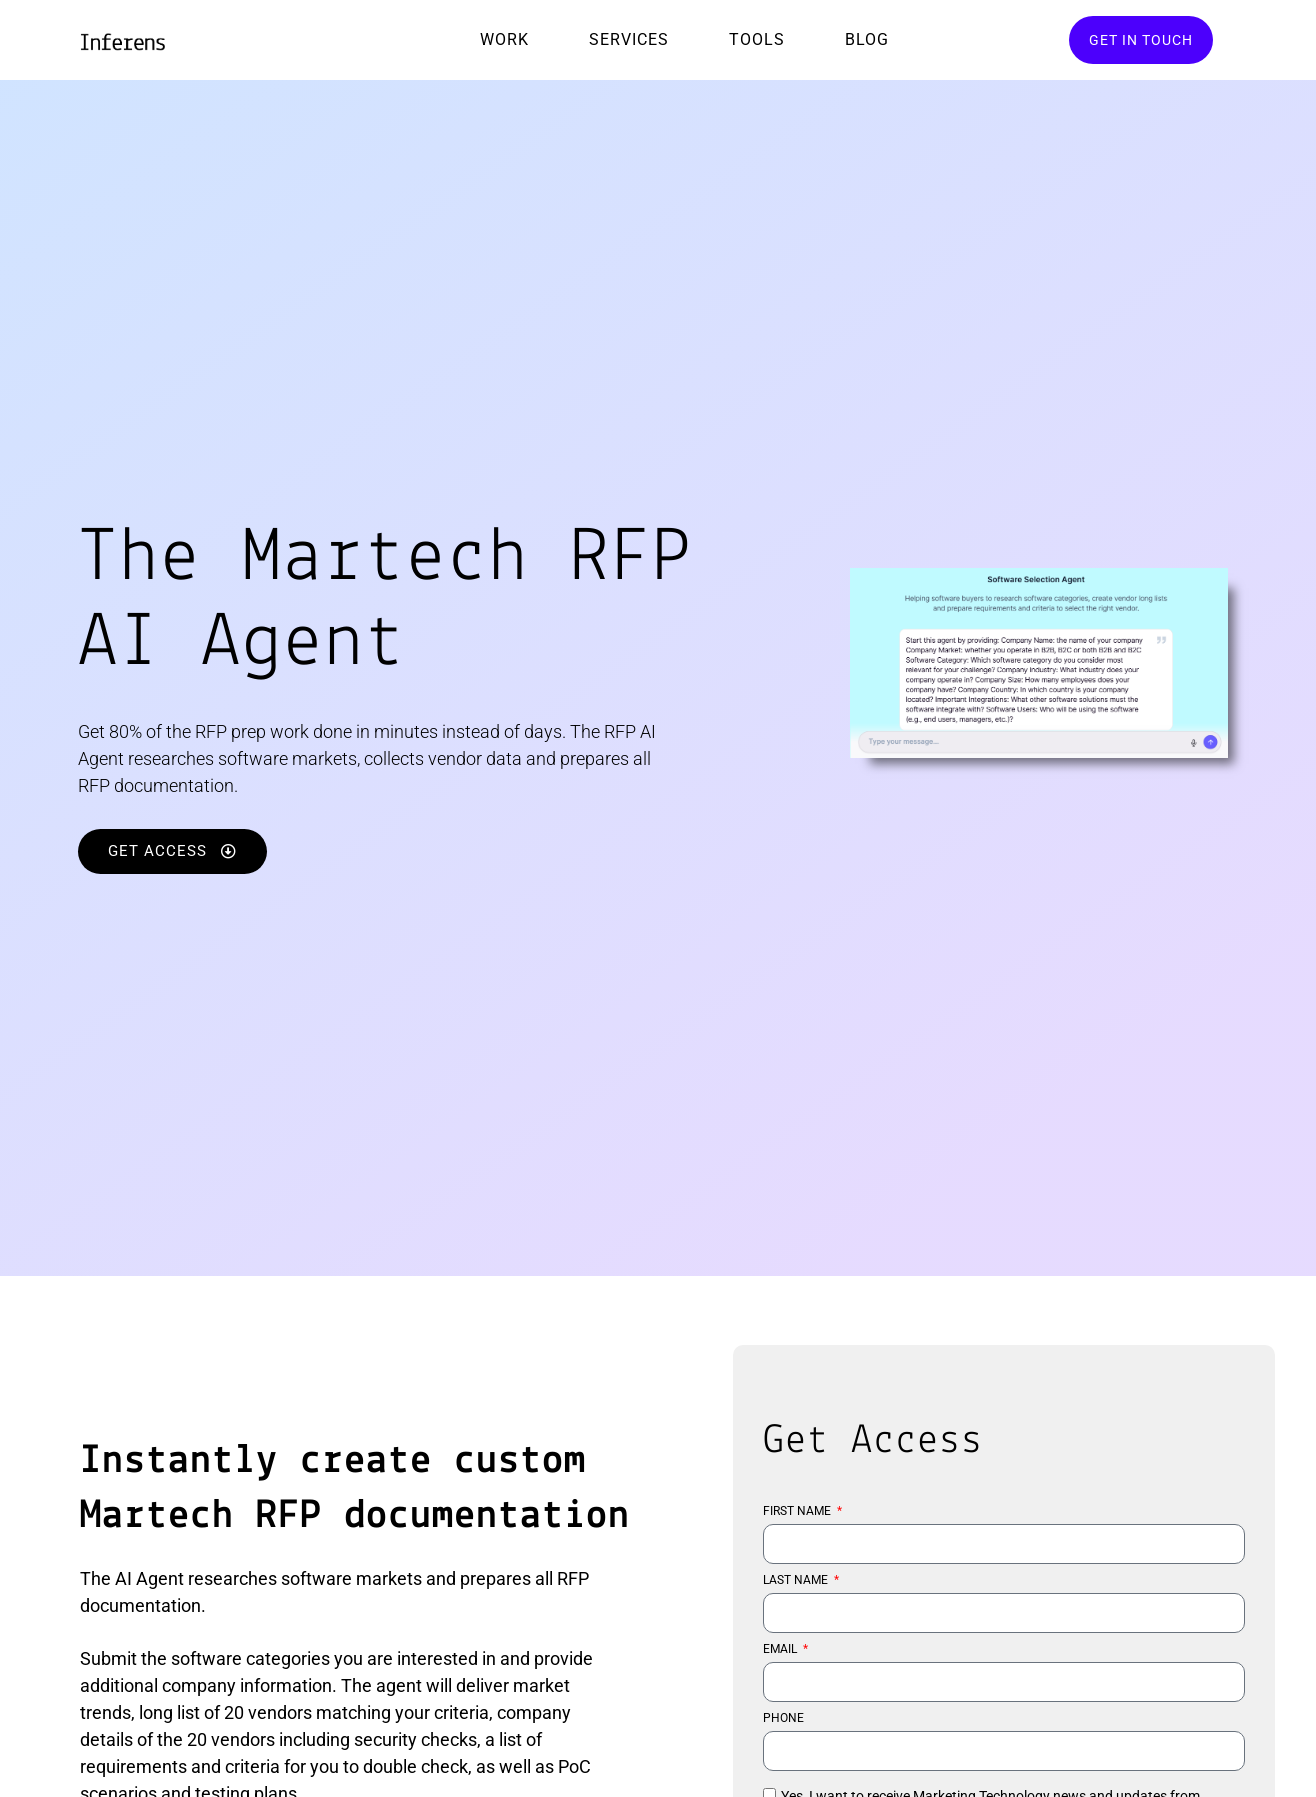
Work (504, 39)
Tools (757, 39)
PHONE (783, 1718)
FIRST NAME (798, 1511)
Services (629, 39)
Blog (867, 39)
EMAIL (781, 1649)
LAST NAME (797, 1580)
